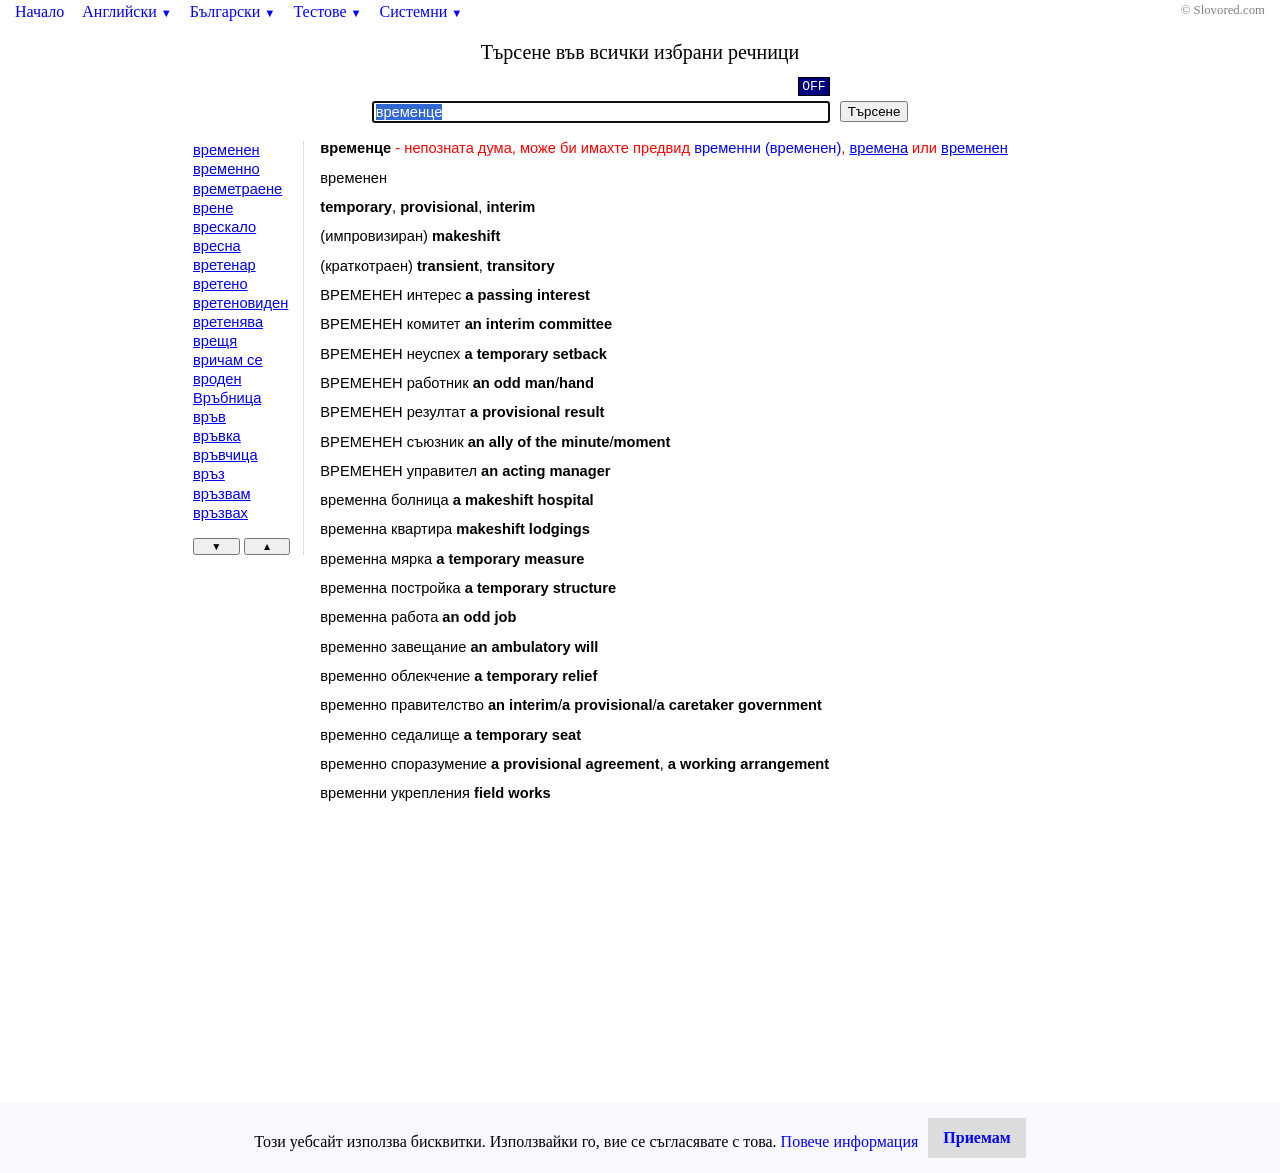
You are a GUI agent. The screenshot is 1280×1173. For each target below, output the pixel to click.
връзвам (222, 494)
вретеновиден (240, 303)
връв (209, 417)
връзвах (220, 513)
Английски (127, 11)
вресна (217, 246)
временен (226, 150)
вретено (220, 284)
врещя (215, 341)
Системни (421, 11)
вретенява (228, 322)
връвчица (225, 455)
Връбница (227, 398)
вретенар (224, 265)
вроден (217, 379)
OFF (813, 88)
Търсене (874, 111)
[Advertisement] (489, 981)
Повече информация (850, 1141)
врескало (224, 227)
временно (226, 169)
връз (209, 474)
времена (878, 148)
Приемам (976, 1137)
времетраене (237, 189)
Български (233, 11)
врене (213, 208)
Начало (39, 11)
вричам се (228, 360)
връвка (217, 436)
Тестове (327, 11)
